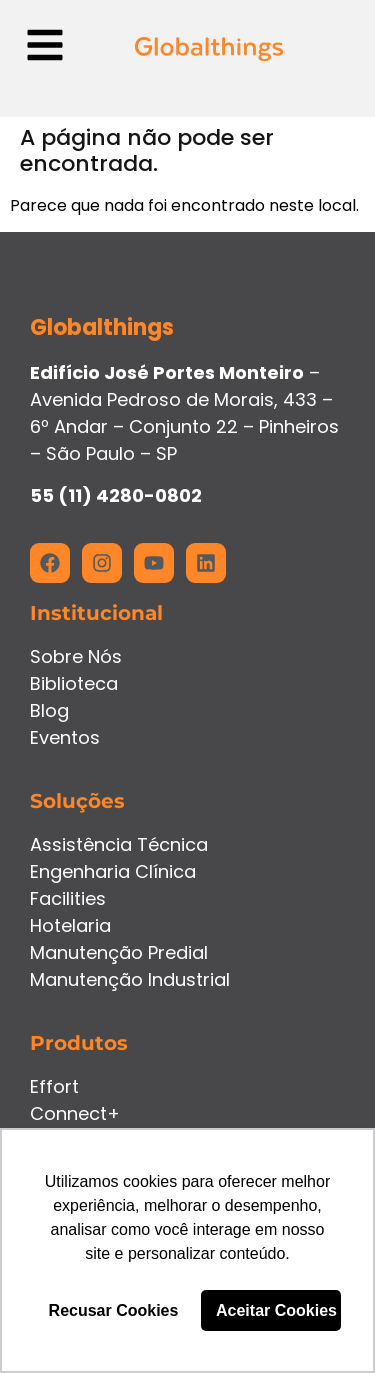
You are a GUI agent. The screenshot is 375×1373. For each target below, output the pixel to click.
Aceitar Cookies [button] (276, 1310)
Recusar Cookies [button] (114, 1310)
